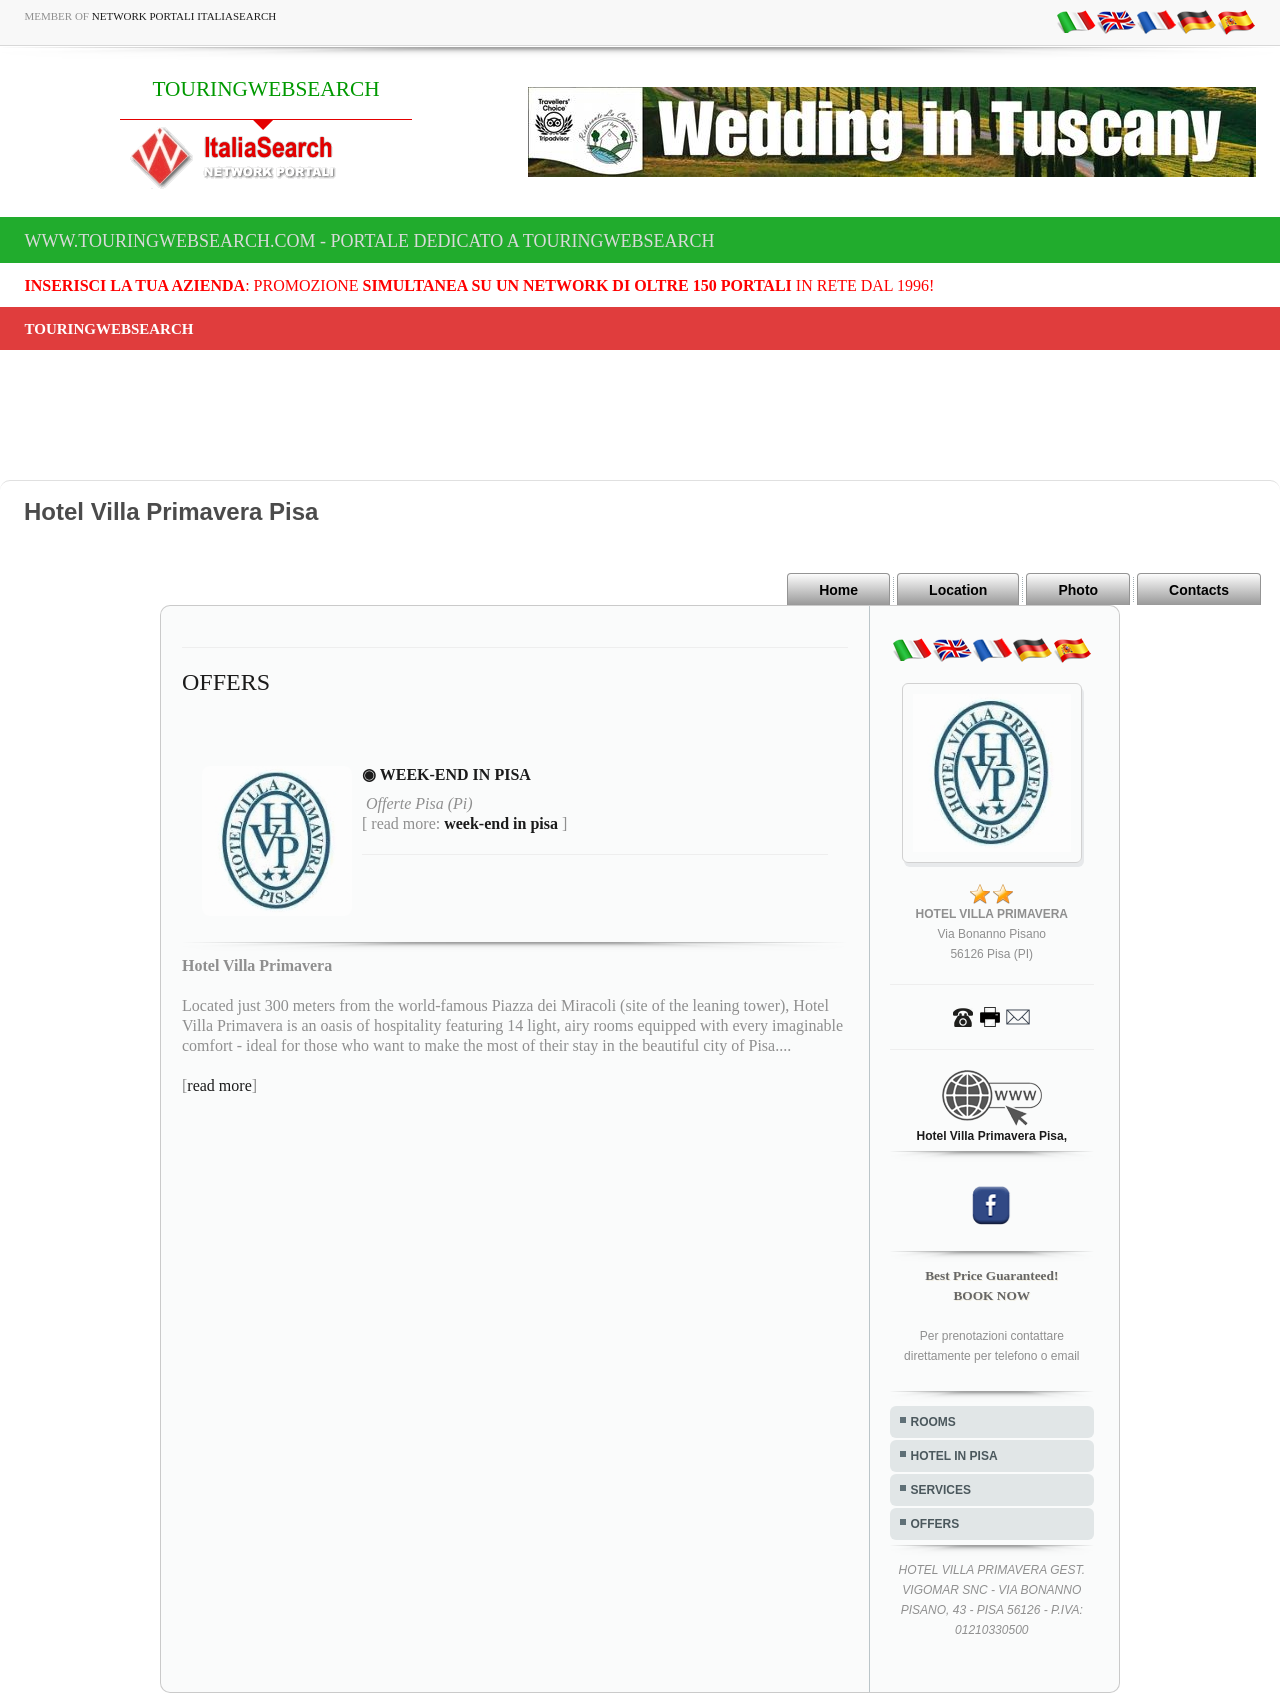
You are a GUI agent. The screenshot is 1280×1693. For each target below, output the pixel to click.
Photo (1078, 590)
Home (838, 590)
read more (219, 1085)
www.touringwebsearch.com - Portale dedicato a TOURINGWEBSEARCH (370, 241)
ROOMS (933, 1422)
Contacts (1199, 590)
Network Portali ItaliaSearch (184, 16)
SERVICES (941, 1490)
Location (958, 590)
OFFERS (935, 1524)
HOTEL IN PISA (954, 1456)
